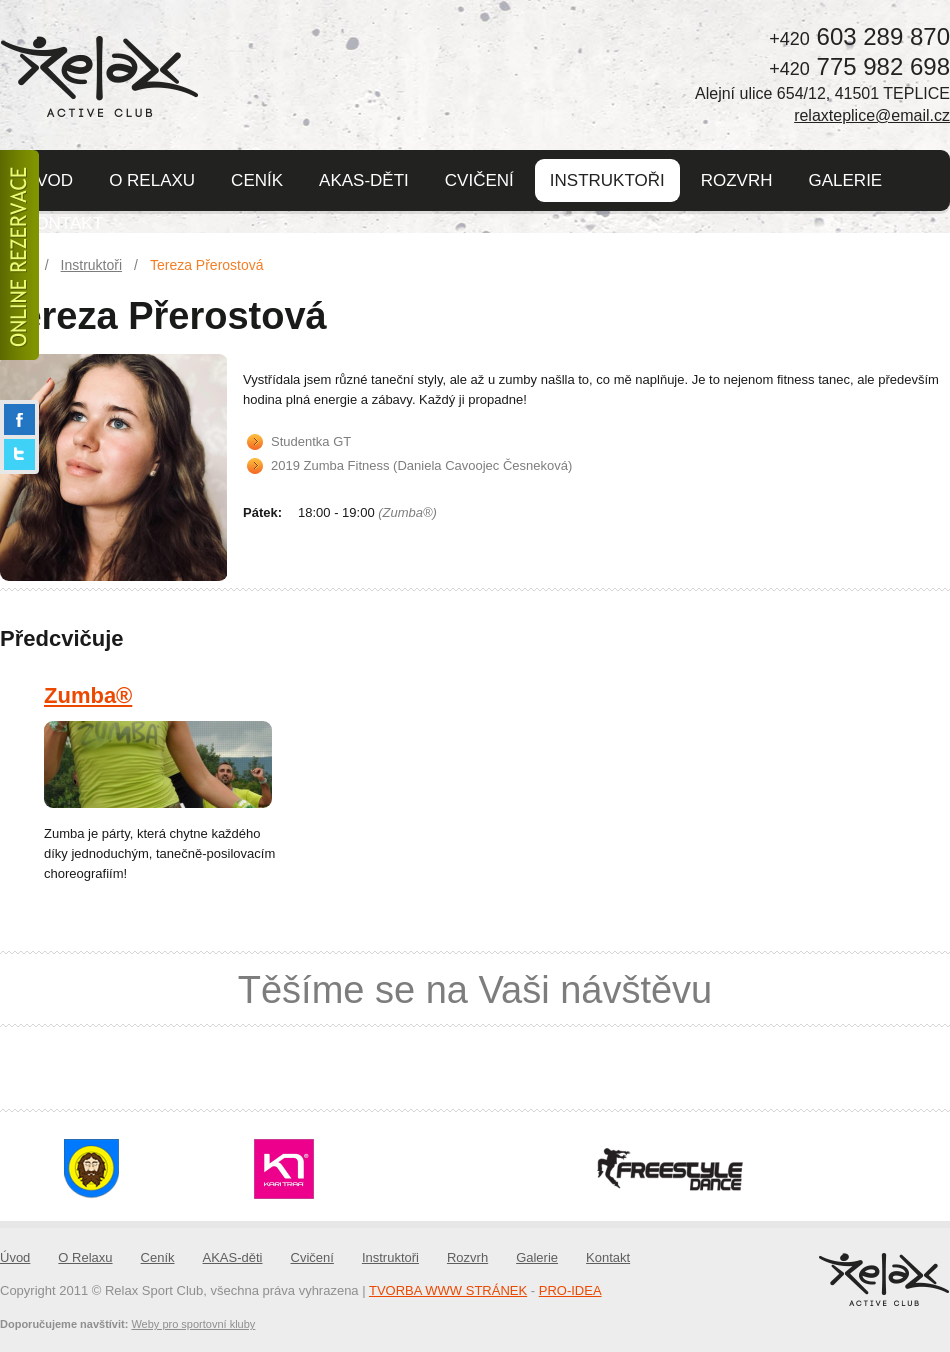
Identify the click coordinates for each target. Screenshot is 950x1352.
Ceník (257, 180)
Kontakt (63, 223)
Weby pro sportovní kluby (193, 1324)
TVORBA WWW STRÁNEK (448, 1290)
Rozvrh (737, 180)
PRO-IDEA (570, 1290)
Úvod (48, 180)
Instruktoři (607, 180)
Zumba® (88, 695)
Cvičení (479, 180)
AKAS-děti (364, 180)
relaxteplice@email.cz (872, 115)
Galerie (846, 180)
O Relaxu (152, 180)
